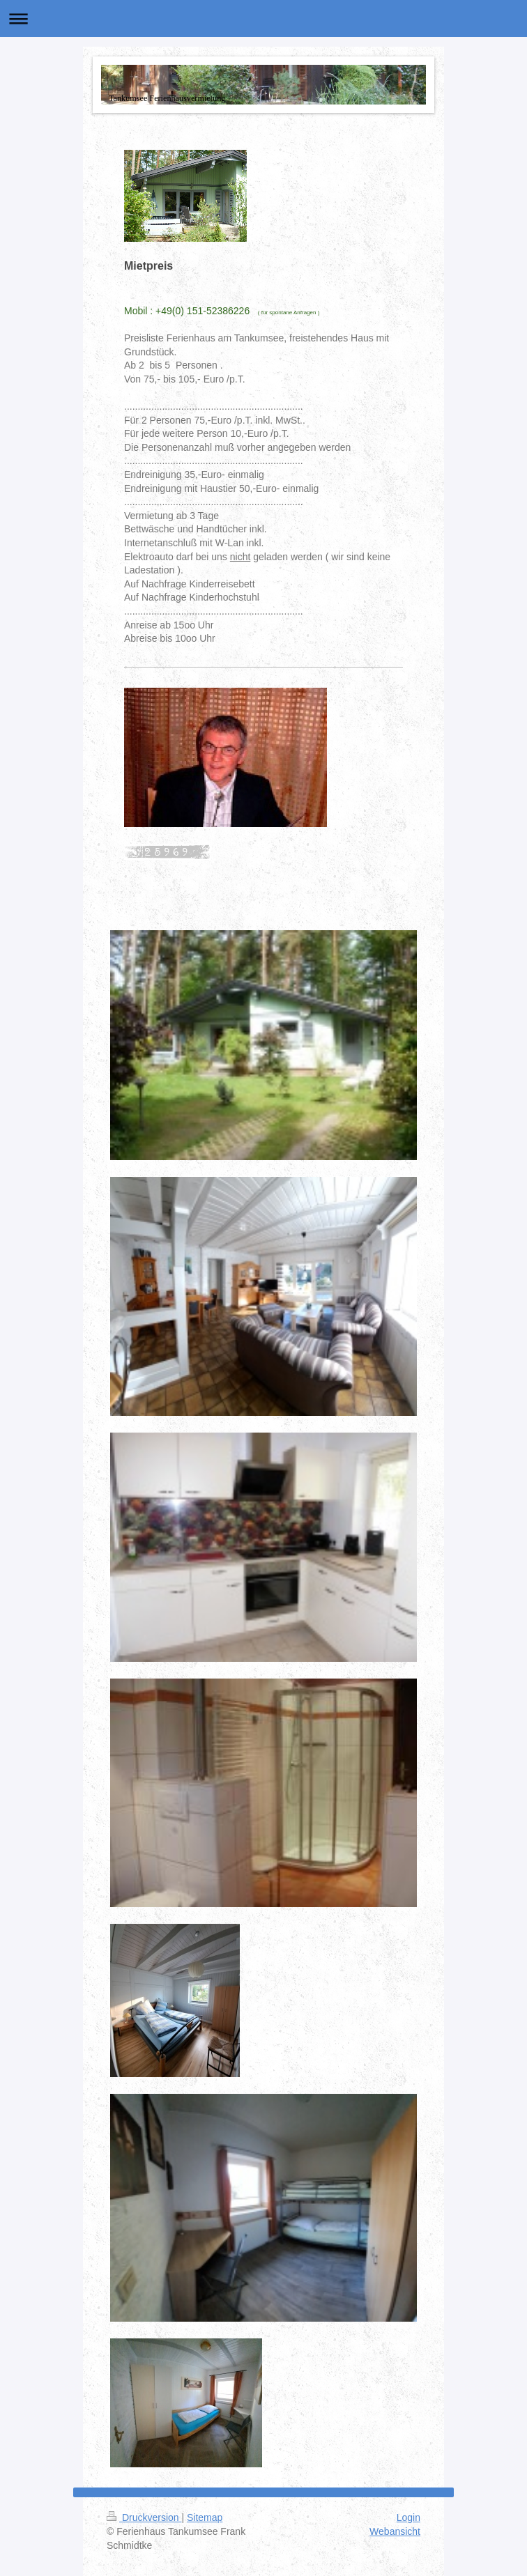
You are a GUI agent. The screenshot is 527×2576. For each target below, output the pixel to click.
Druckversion (144, 2517)
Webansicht (394, 2531)
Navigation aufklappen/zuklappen (263, 18)
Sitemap (204, 2517)
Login (408, 2517)
